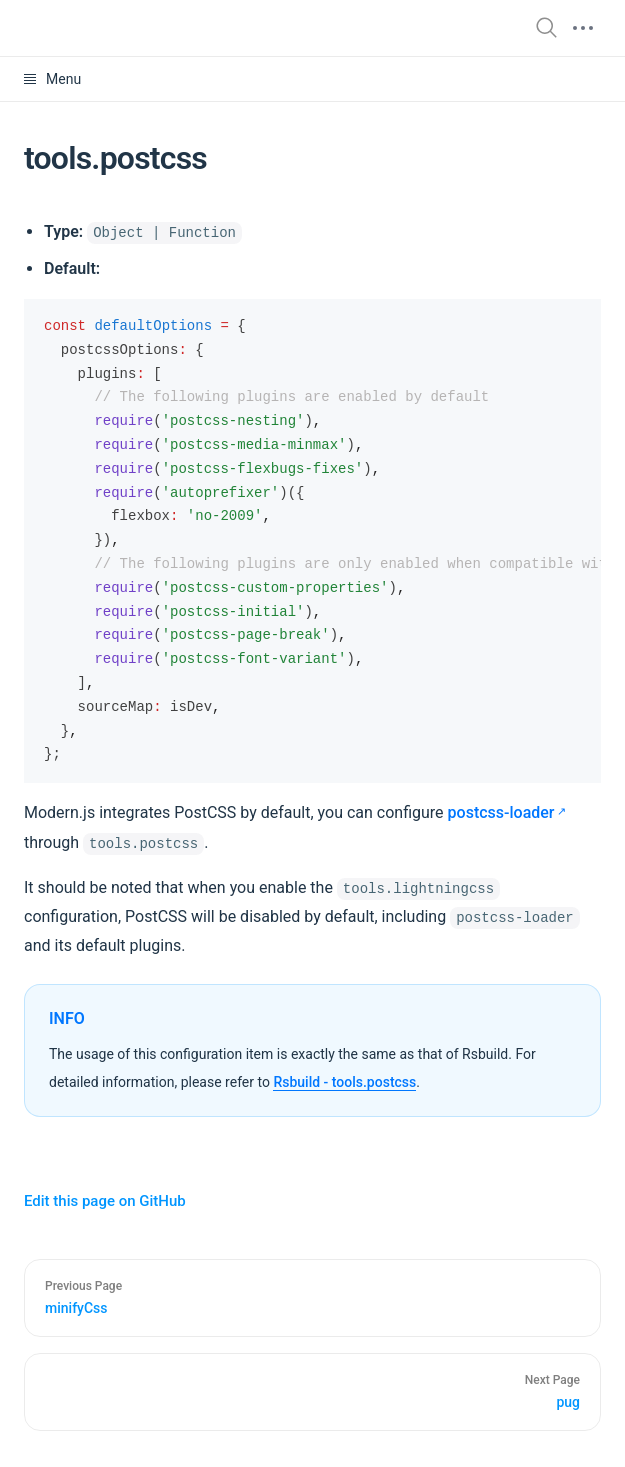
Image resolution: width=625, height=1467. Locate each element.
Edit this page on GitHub (105, 1201)
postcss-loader (501, 812)
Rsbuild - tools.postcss (344, 1082)
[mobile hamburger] (583, 28)
